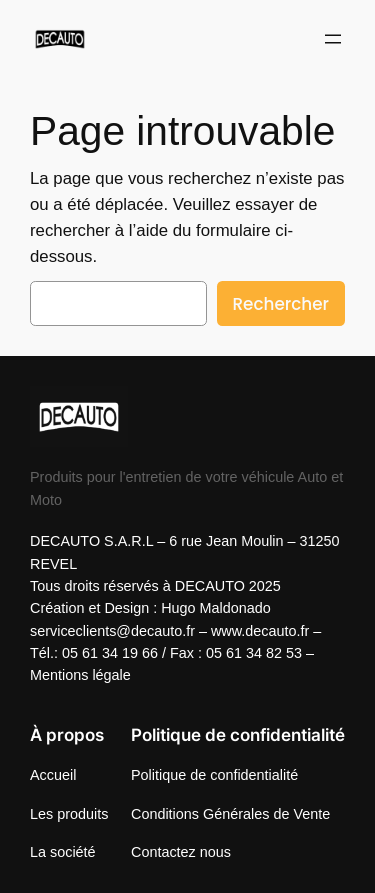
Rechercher (281, 304)
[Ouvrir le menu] (333, 39)
